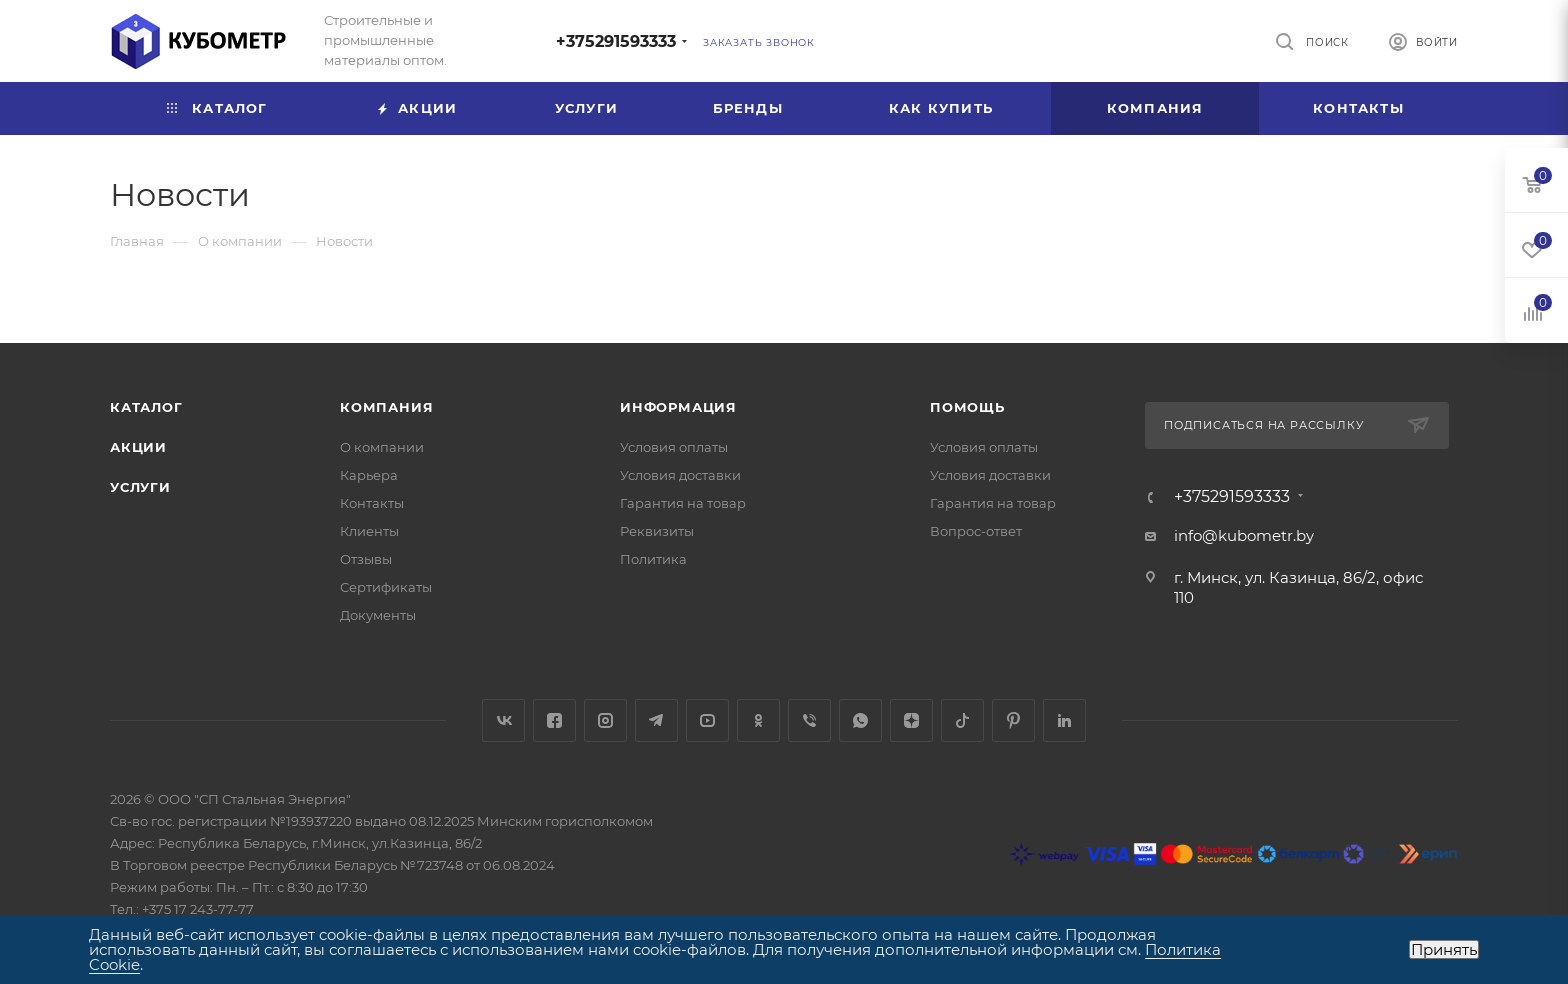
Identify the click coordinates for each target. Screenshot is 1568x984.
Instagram (605, 720)
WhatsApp (860, 720)
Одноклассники (758, 720)
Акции (138, 447)
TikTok (962, 720)
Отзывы (366, 559)
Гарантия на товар (683, 503)
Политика (653, 559)
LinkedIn (1064, 720)
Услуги (140, 487)
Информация (678, 407)
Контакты (372, 503)
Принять (1444, 949)
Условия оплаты (674, 447)
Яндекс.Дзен (911, 720)
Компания (386, 407)
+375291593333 (616, 41)
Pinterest (1013, 720)
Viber (809, 720)
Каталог (146, 407)
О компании (382, 447)
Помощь (967, 407)
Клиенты (369, 531)
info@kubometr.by (1244, 535)
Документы (378, 615)
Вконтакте (503, 720)
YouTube (707, 720)
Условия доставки (680, 475)
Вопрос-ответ (976, 531)
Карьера (369, 475)
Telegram (656, 720)
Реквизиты (657, 531)
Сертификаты (386, 587)
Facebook (554, 720)
